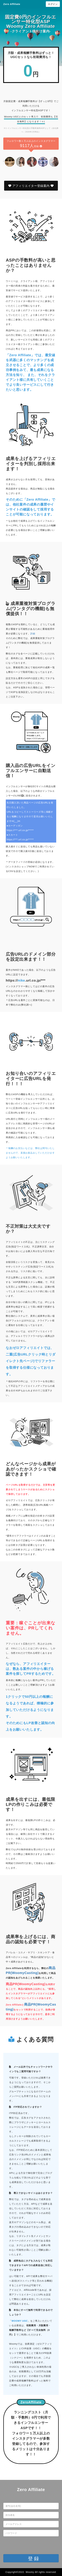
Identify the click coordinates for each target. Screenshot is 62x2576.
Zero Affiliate (11, 4)
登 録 (33, 2558)
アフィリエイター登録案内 (31, 185)
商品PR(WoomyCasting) (26, 1984)
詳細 (32, 633)
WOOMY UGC (20, 2321)
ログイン (53, 4)
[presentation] (33, 2545)
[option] (8, 162)
